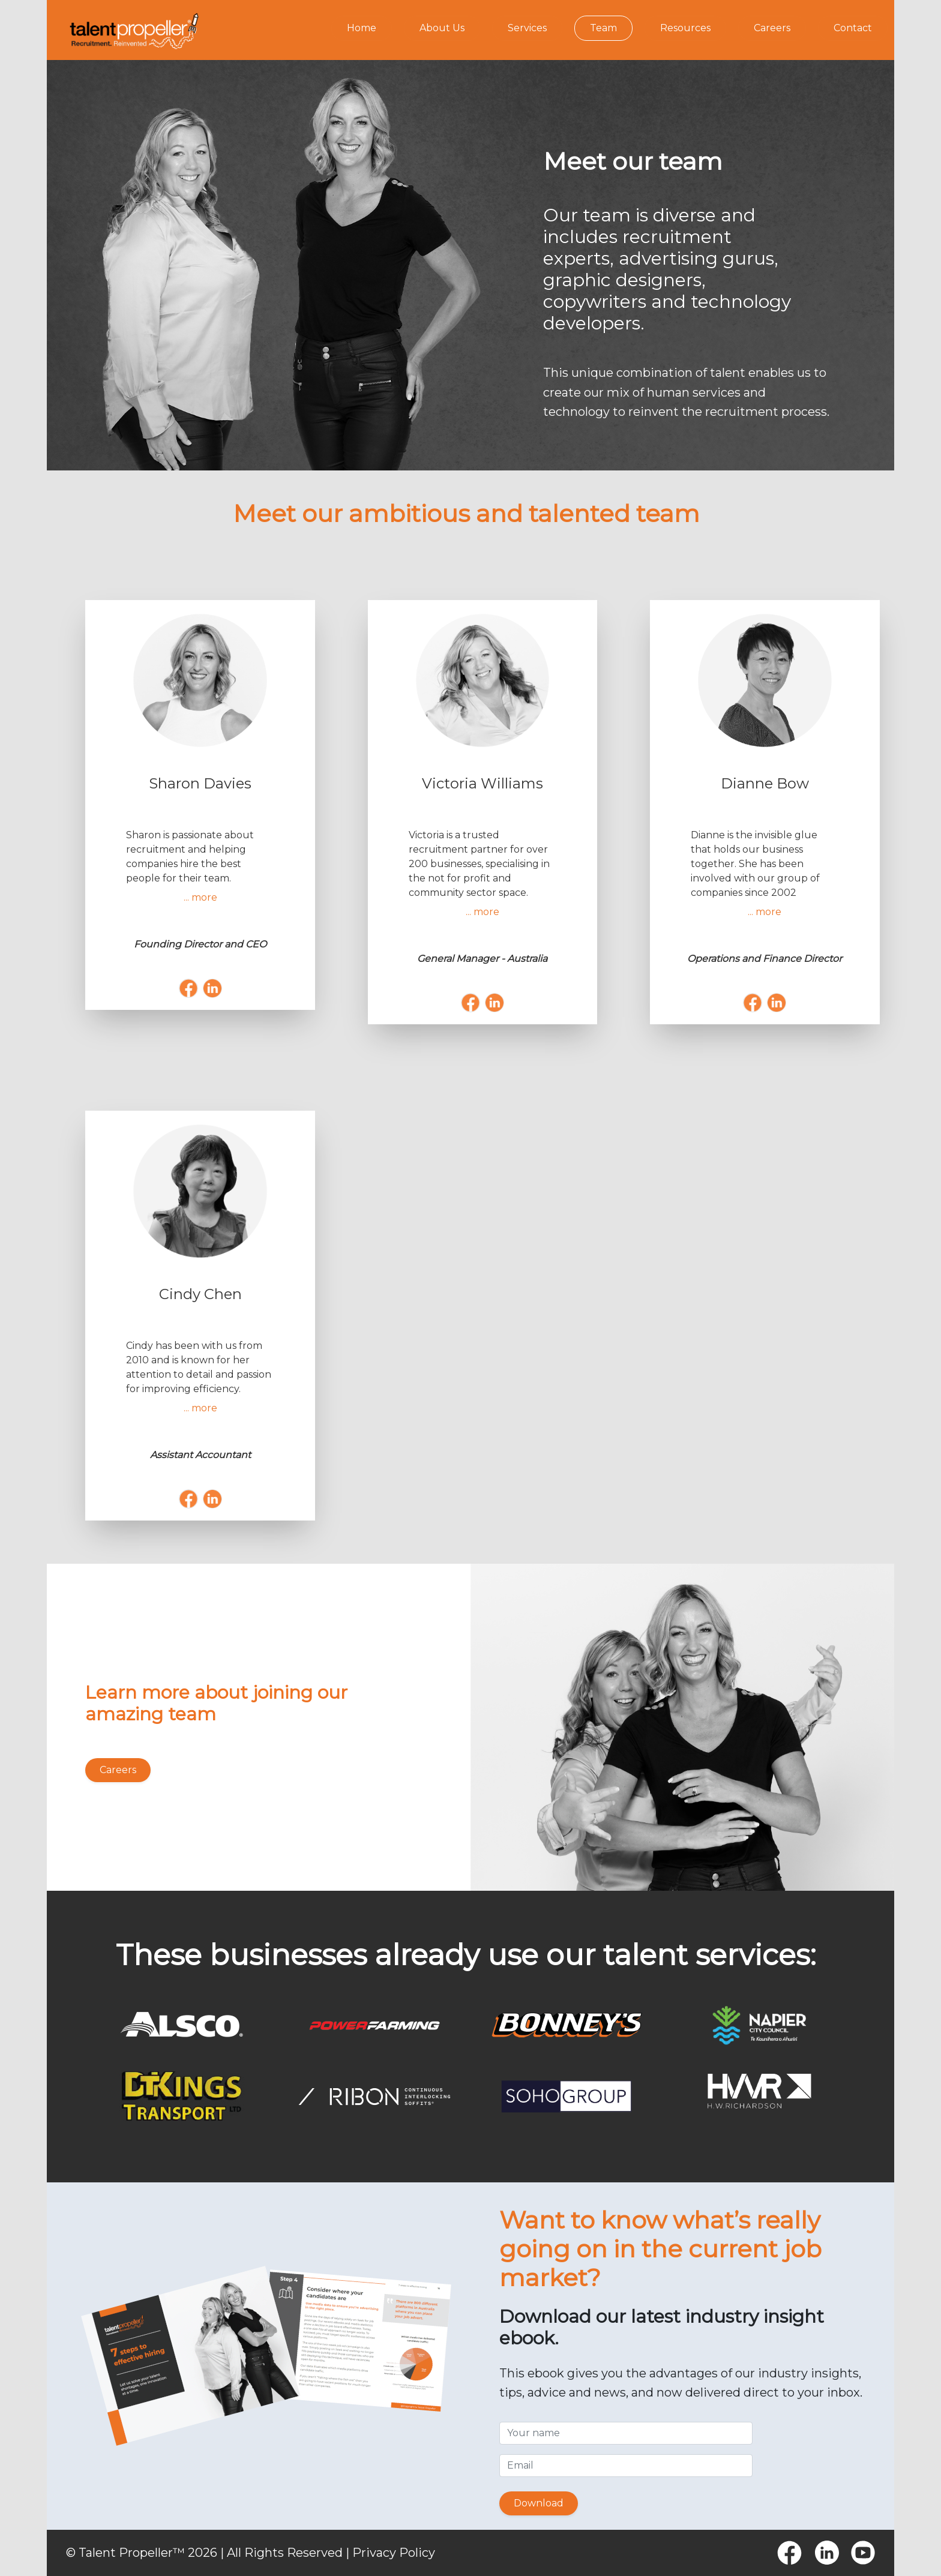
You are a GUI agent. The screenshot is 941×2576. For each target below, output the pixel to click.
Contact (853, 28)
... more (200, 897)
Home (361, 28)
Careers (772, 28)
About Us (441, 28)
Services (527, 28)
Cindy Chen (200, 1294)
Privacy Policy (393, 2552)
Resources (685, 28)
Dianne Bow (765, 783)
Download (539, 2503)
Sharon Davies (200, 783)
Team (603, 28)
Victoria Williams (482, 783)
